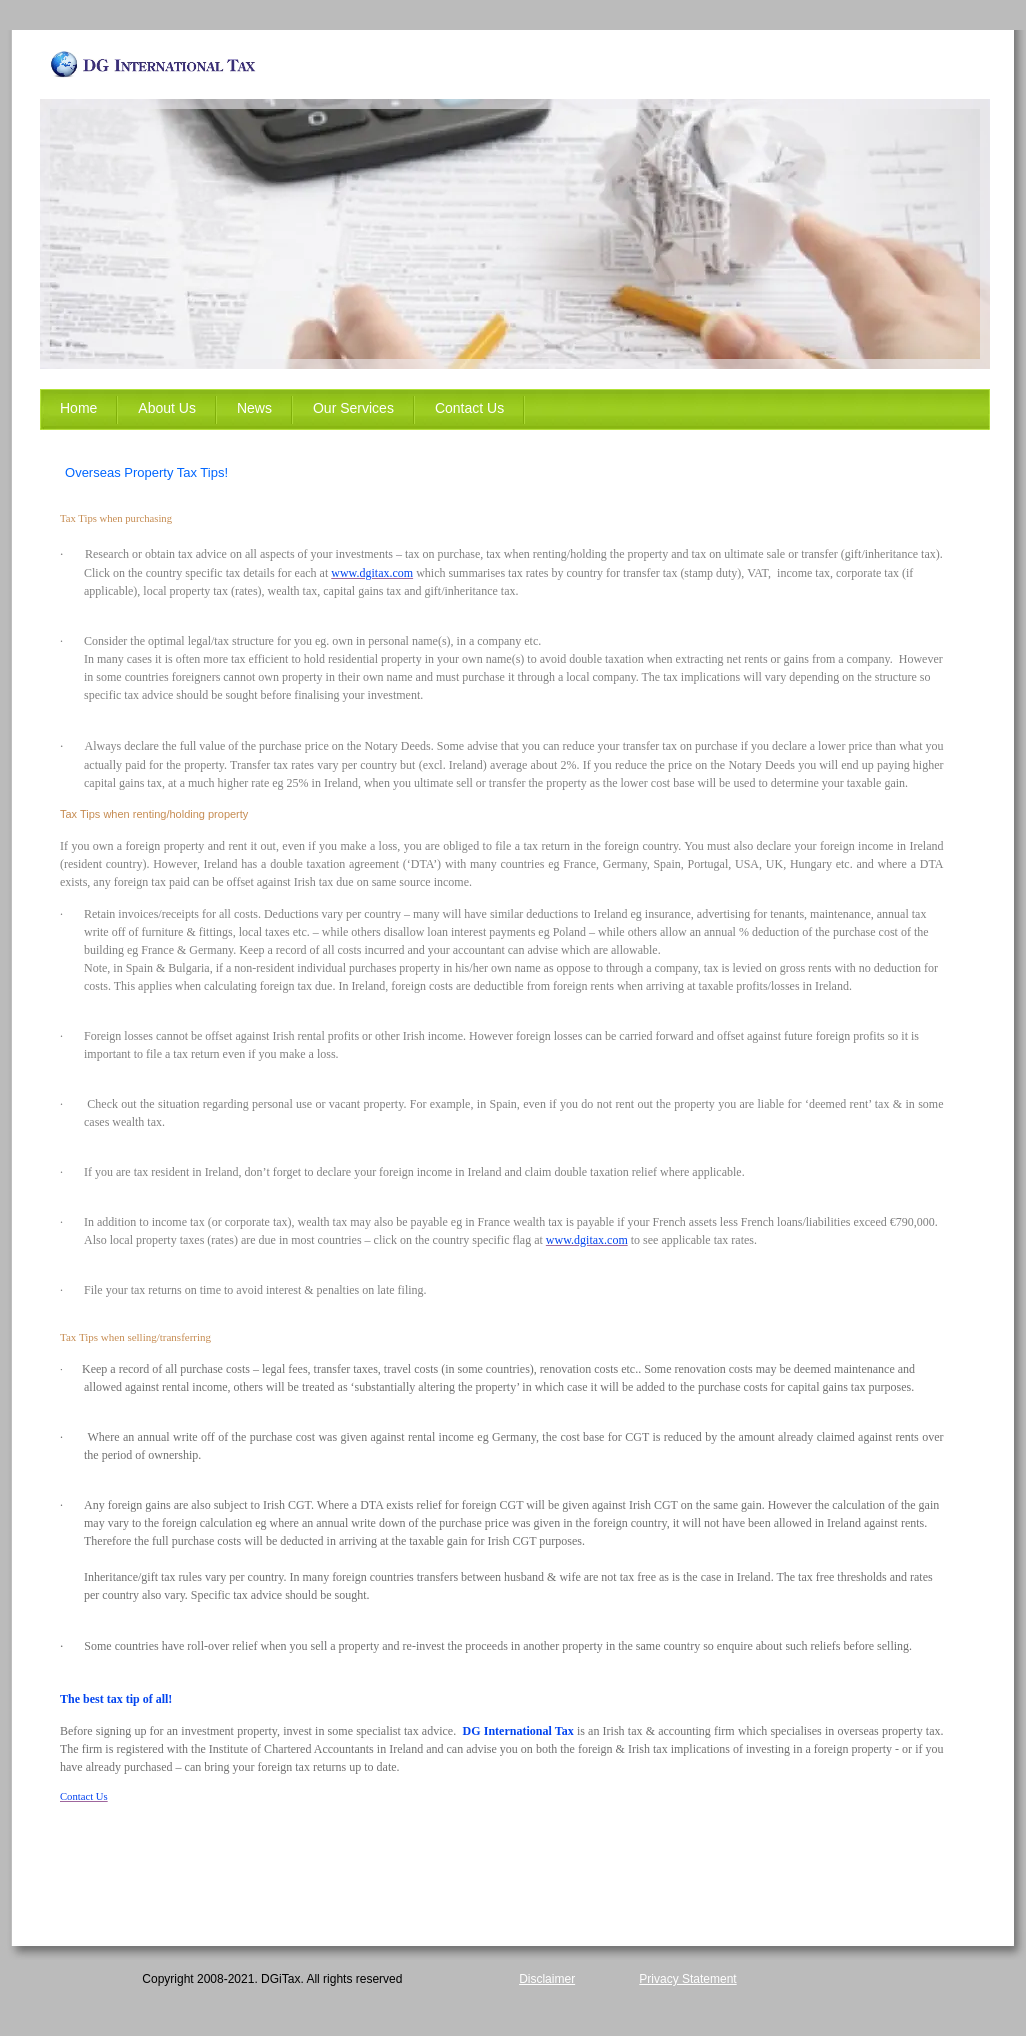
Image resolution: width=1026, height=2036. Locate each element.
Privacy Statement (687, 1979)
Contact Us (469, 408)
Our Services (353, 408)
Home (78, 408)
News (254, 408)
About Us (167, 408)
